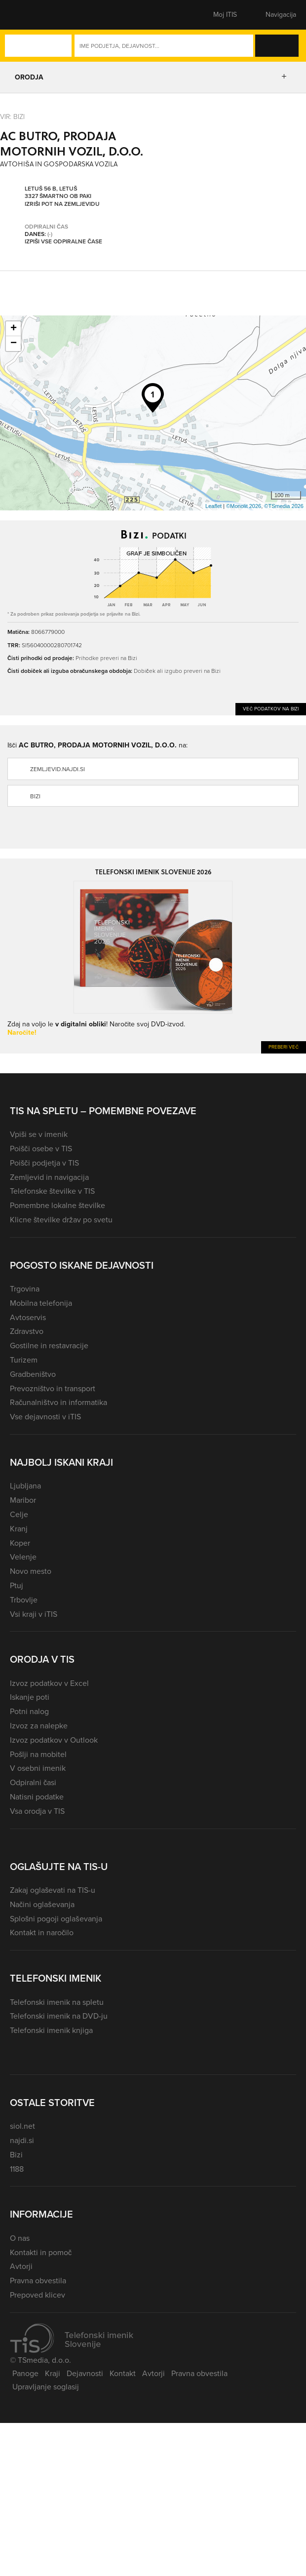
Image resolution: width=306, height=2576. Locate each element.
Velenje (23, 1556)
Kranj (19, 1528)
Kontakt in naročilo (42, 1932)
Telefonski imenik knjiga (51, 2030)
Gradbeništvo (33, 1374)
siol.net (22, 2126)
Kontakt (123, 2373)
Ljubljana (25, 1485)
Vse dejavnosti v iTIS (45, 1416)
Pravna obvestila (38, 2280)
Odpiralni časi (33, 1782)
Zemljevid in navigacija (49, 1177)
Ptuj (16, 1585)
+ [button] (13, 328)
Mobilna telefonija (41, 1303)
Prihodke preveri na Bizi (106, 658)
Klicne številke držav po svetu (61, 1219)
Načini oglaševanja (42, 1904)
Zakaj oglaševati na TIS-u (52, 1890)
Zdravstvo (26, 1331)
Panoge (25, 2373)
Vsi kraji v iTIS (33, 1614)
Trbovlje (24, 1599)
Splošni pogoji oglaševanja (56, 1918)
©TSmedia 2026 (284, 506)
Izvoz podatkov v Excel (49, 1683)
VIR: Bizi (12, 117)
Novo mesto (30, 1571)
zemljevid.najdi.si (57, 769)
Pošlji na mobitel (38, 1754)
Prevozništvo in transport (52, 1388)
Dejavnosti (85, 2373)
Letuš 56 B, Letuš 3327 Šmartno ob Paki (58, 192)
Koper (20, 1543)
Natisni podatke (37, 1796)
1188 (17, 2169)
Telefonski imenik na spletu (57, 2002)
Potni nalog (29, 1711)
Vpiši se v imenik (39, 1134)
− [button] (13, 343)
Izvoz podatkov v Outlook (54, 1740)
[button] (27, 15)
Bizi (35, 796)
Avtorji (21, 2266)
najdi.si (22, 2140)
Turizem (24, 1360)
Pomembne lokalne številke (57, 1205)
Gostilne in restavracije (49, 1345)
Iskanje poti (29, 1697)
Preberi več (283, 1047)
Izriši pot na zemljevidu (62, 204)
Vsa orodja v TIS (37, 1811)
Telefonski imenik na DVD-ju (59, 2016)
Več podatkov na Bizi (271, 708)
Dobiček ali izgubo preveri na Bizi (177, 670)
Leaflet (213, 506)
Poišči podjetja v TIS (44, 1163)
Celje (19, 1514)
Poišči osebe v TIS (41, 1148)
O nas (20, 2238)
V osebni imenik (38, 1768)
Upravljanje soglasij (45, 2386)
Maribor (23, 1500)
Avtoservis (28, 1317)
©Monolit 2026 (243, 506)
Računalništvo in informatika (58, 1402)
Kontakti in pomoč (41, 2252)
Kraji (52, 2373)
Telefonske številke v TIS (52, 1191)
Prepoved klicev (37, 2295)
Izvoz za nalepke (39, 1725)
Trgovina (24, 1288)
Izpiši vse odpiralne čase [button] (63, 242)
